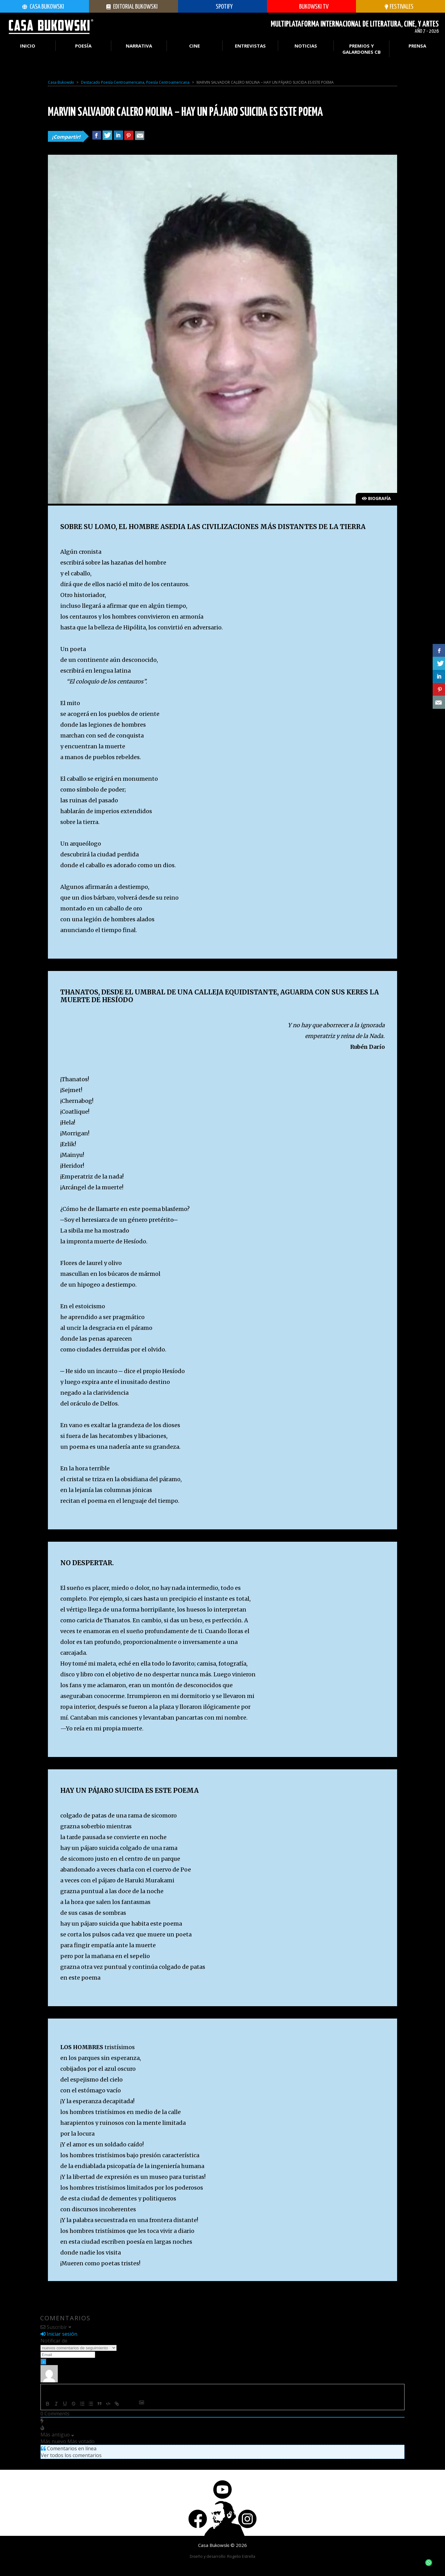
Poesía (83, 46)
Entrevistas (250, 46)
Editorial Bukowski (132, 7)
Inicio (27, 46)
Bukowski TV (310, 7)
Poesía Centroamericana (167, 82)
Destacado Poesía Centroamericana (112, 82)
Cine (194, 46)
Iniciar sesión (58, 2333)
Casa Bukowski (43, 7)
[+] (134, 2403)
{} (125, 2403)
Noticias (306, 46)
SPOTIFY (221, 7)
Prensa (417, 46)
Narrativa (139, 46)
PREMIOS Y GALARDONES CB (361, 49)
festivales (399, 7)
